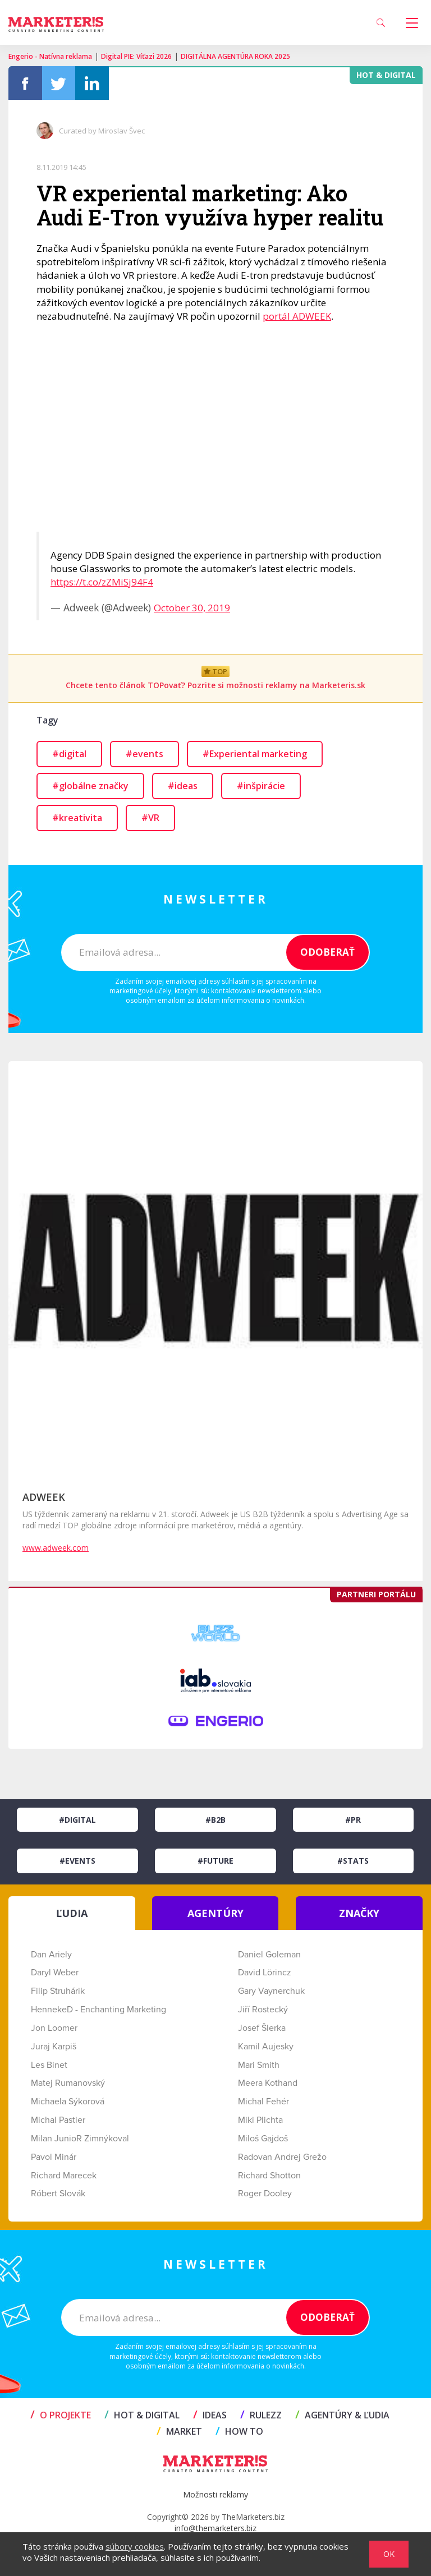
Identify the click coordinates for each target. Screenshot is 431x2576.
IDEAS (210, 2415)
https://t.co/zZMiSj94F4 (102, 581)
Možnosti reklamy (215, 2494)
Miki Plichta (260, 2120)
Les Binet (49, 2065)
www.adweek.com (55, 1547)
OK (389, 2554)
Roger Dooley (265, 2193)
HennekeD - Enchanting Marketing (98, 2009)
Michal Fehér (263, 2101)
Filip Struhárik (58, 1991)
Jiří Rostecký (263, 2009)
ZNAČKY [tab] (359, 1913)
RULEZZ (261, 2415)
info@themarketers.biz (215, 2528)
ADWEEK (43, 1497)
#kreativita (77, 818)
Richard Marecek (64, 2175)
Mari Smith (258, 2065)
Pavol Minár (53, 2157)
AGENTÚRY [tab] (215, 1913)
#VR (150, 818)
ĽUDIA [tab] (72, 1913)
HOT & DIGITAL (142, 2415)
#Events (77, 1860)
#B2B (215, 1819)
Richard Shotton (269, 2175)
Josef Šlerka (262, 2028)
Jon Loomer (54, 2028)
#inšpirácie (261, 786)
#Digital (77, 1819)
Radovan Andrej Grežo (282, 2157)
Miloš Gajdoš (263, 2138)
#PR (353, 1819)
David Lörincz (264, 1972)
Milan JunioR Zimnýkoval (80, 2138)
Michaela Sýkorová (67, 2101)
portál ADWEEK (297, 316)
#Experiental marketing (255, 754)
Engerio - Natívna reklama (50, 56)
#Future (215, 1860)
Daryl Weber (55, 1972)
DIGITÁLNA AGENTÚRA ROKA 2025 (235, 56)
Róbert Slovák (58, 2193)
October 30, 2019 (192, 607)
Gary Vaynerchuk (271, 1991)
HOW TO (239, 2431)
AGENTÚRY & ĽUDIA (342, 2415)
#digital (69, 754)
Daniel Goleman (269, 1954)
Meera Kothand (267, 2083)
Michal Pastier (58, 2120)
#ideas (183, 786)
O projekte (60, 2415)
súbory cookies (135, 2546)
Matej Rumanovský (68, 2083)
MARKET (179, 2431)
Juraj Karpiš (53, 2046)
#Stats (353, 1860)
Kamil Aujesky (266, 2046)
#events (144, 754)
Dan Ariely (51, 1954)
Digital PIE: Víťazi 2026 (136, 56)
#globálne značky (90, 786)
